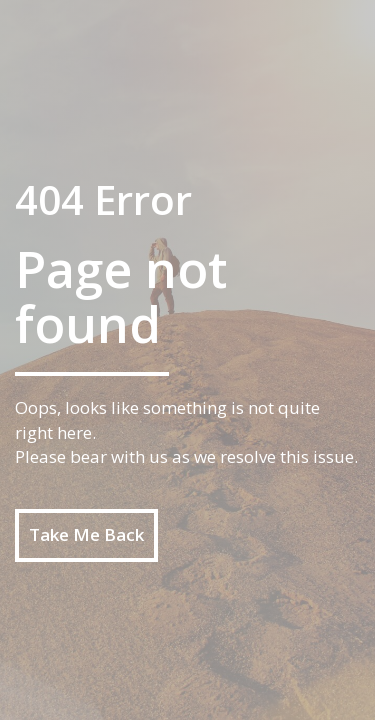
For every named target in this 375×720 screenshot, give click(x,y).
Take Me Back (86, 534)
